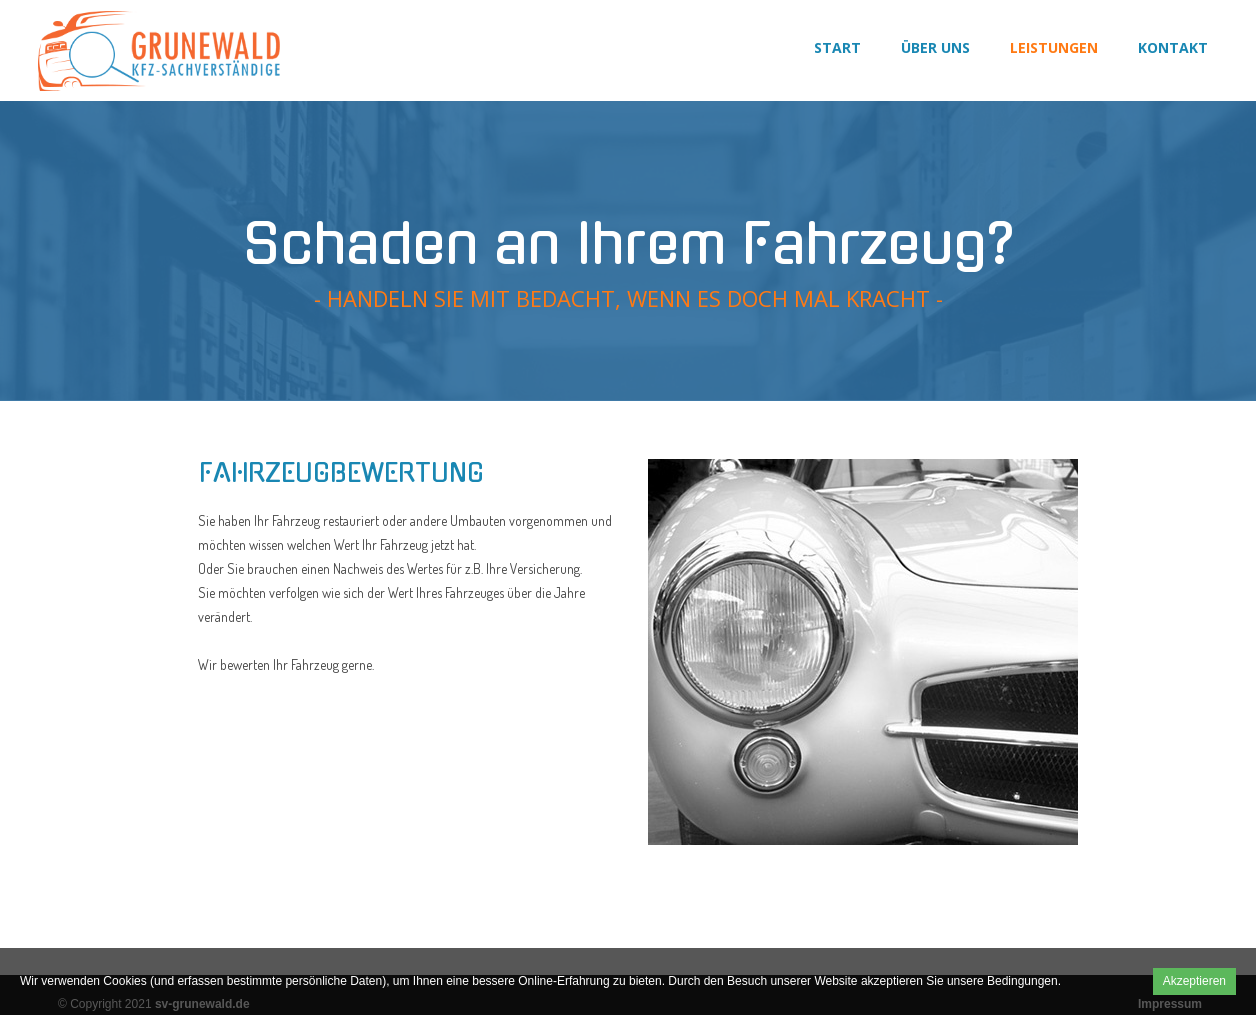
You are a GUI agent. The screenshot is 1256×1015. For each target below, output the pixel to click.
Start (837, 47)
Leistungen (1054, 47)
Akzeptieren (1194, 981)
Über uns (935, 47)
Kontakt (1173, 47)
